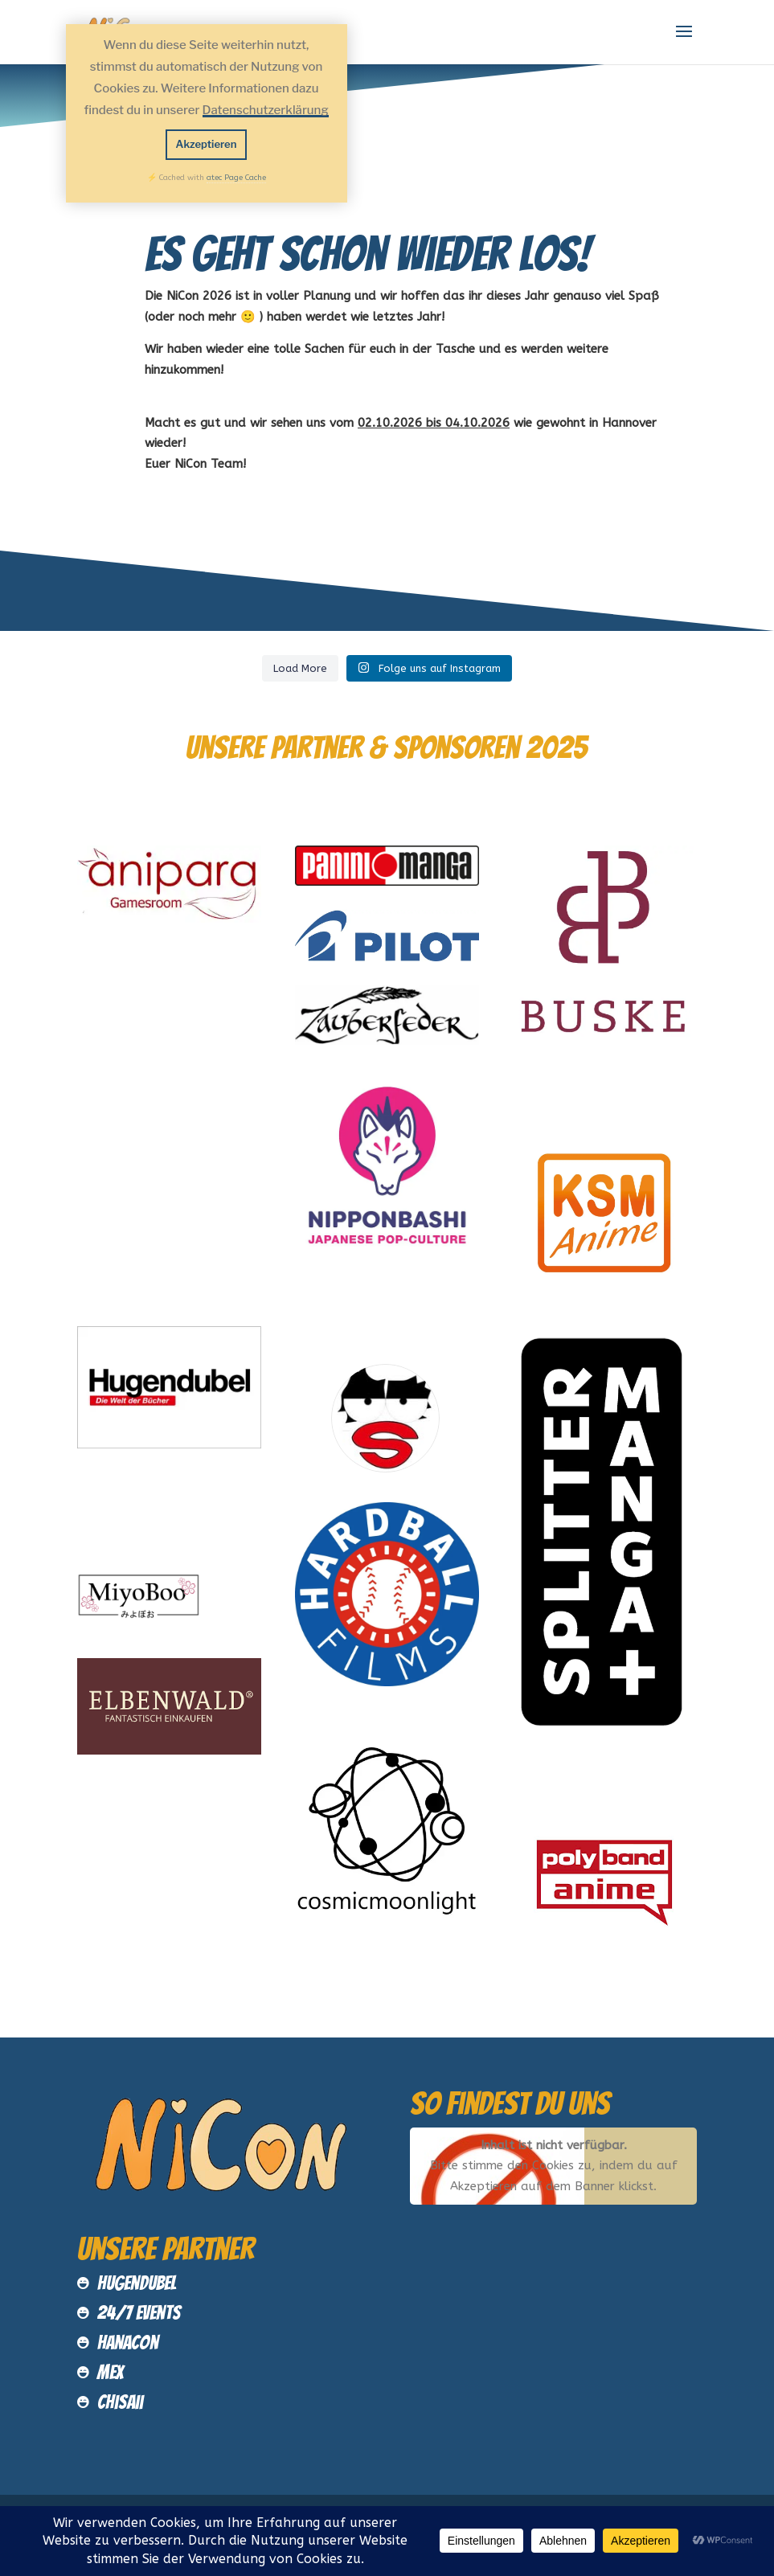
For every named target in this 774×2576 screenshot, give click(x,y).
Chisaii (120, 2402)
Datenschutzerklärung (266, 110)
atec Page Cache (236, 177)
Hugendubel (136, 2283)
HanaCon (127, 2342)
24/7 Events (139, 2313)
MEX (110, 2372)
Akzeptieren (206, 143)
